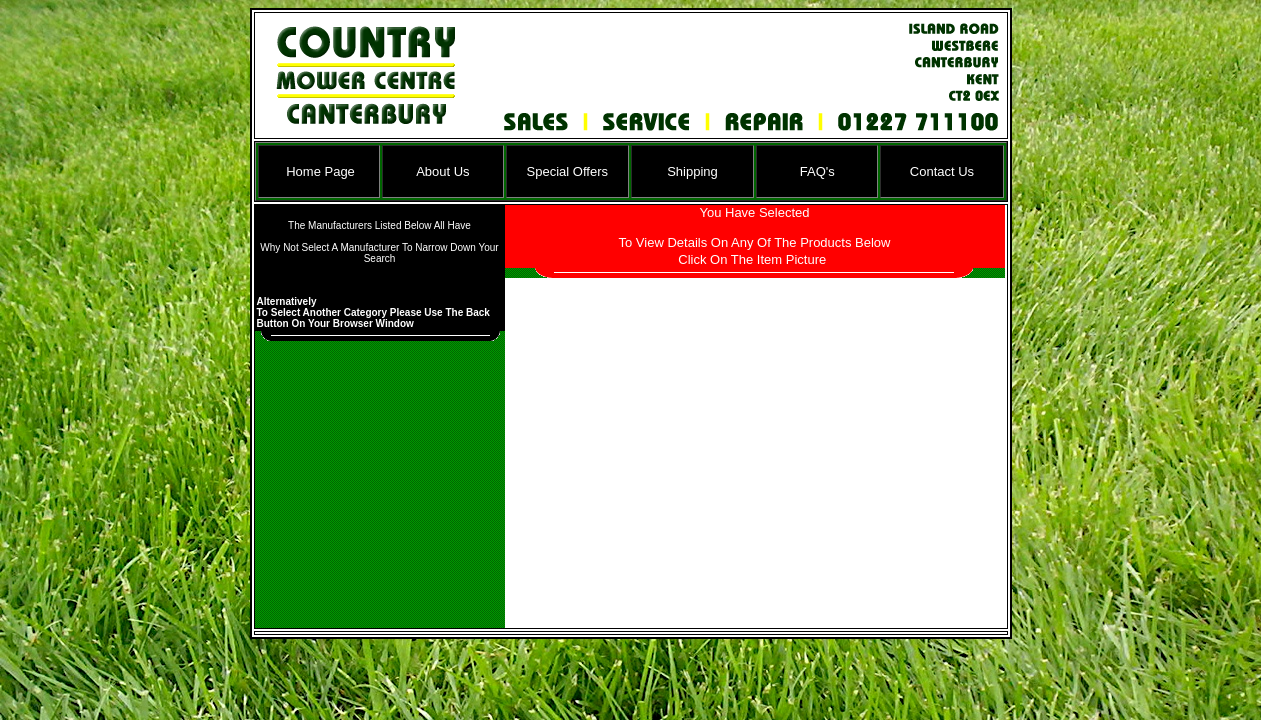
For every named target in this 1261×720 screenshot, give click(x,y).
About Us (442, 171)
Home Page (320, 171)
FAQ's (817, 171)
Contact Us (942, 171)
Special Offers (567, 171)
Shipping (692, 171)
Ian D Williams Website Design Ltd (641, 633)
